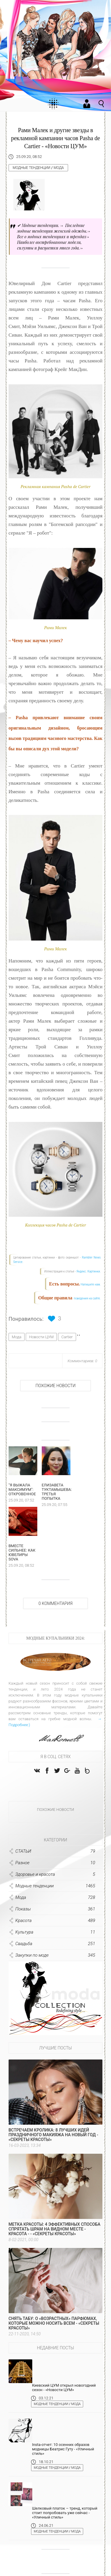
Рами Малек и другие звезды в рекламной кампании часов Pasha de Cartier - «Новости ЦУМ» (55, 138)
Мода (59, 168)
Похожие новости (55, 1385)
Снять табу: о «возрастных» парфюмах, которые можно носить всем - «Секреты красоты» (54, 2327)
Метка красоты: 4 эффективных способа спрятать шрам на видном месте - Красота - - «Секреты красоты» (54, 2233)
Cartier (67, 1337)
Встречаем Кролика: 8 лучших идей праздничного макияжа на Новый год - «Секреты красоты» (53, 2139)
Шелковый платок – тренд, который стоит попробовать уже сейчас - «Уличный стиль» (64, 2516)
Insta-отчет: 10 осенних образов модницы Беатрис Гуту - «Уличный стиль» (63, 2453)
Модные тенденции (31, 168)
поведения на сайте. (87, 1298)
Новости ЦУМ (41, 1337)
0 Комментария (55, 1607)
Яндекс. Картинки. (88, 1271)
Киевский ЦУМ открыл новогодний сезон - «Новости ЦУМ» (64, 2391)
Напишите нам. (91, 1284)
